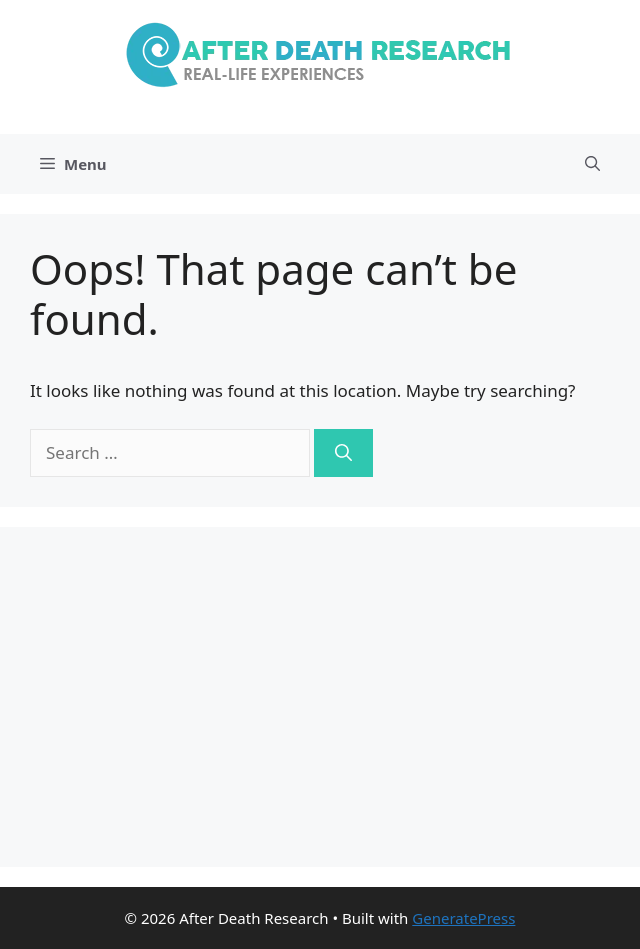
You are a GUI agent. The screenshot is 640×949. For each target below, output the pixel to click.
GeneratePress (463, 918)
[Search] (343, 453)
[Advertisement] (320, 697)
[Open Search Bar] (592, 164)
